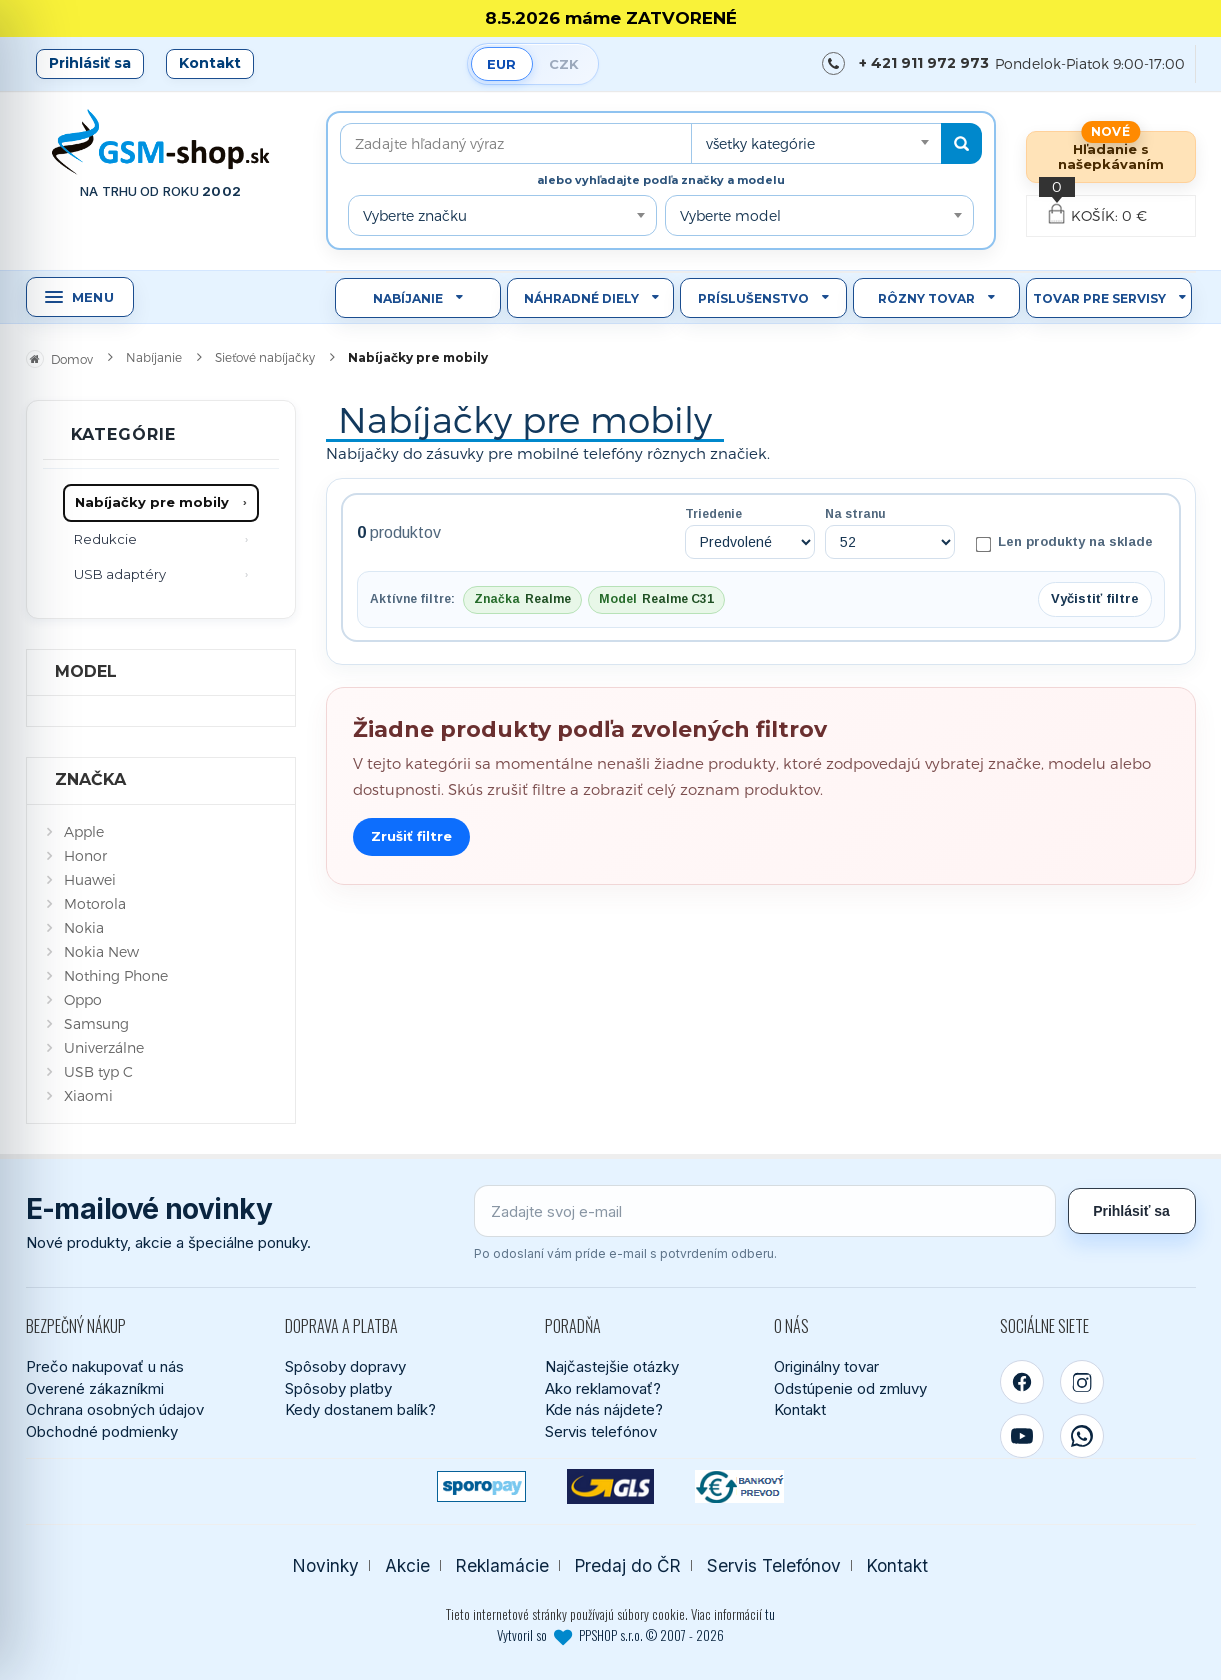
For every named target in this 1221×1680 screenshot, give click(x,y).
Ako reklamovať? (603, 1388)
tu (770, 1614)
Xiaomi (88, 1095)
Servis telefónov (601, 1431)
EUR (501, 64)
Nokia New (101, 951)
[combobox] (816, 143)
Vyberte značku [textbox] (415, 215)
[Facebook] (1022, 1382)
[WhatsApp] (1082, 1436)
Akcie (407, 1565)
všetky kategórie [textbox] (760, 143)
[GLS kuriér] (610, 1486)
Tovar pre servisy (1099, 298)
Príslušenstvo (753, 298)
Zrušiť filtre (411, 836)
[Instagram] (1082, 1382)
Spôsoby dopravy (345, 1366)
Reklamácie (502, 1565)
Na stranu (855, 514)
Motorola (95, 903)
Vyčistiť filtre (1095, 598)
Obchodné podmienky (102, 1431)
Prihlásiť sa (90, 63)
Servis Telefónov (774, 1565)
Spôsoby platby (338, 1388)
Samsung (96, 1023)
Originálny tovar (826, 1366)
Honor (85, 855)
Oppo (83, 999)
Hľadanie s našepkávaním (1111, 156)
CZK (564, 64)
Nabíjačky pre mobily (152, 502)
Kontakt (210, 63)
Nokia (84, 927)
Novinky (326, 1565)
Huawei (90, 879)
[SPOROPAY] (481, 1486)
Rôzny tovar (926, 298)
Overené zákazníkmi (95, 1388)
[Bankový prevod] (739, 1486)
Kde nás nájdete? (604, 1409)
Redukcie (105, 539)
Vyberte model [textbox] (730, 215)
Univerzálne (104, 1047)
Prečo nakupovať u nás (105, 1366)
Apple (84, 831)
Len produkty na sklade (1063, 543)
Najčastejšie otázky (612, 1366)
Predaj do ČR (628, 1565)
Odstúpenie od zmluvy (850, 1388)
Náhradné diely (581, 298)
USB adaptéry (120, 574)
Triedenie (713, 514)
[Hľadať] (961, 143)
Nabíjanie (408, 298)
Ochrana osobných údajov (115, 1409)
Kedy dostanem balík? (360, 1409)
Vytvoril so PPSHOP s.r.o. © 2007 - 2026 (610, 1635)
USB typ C (98, 1071)
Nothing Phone (116, 975)
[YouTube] (1022, 1436)
